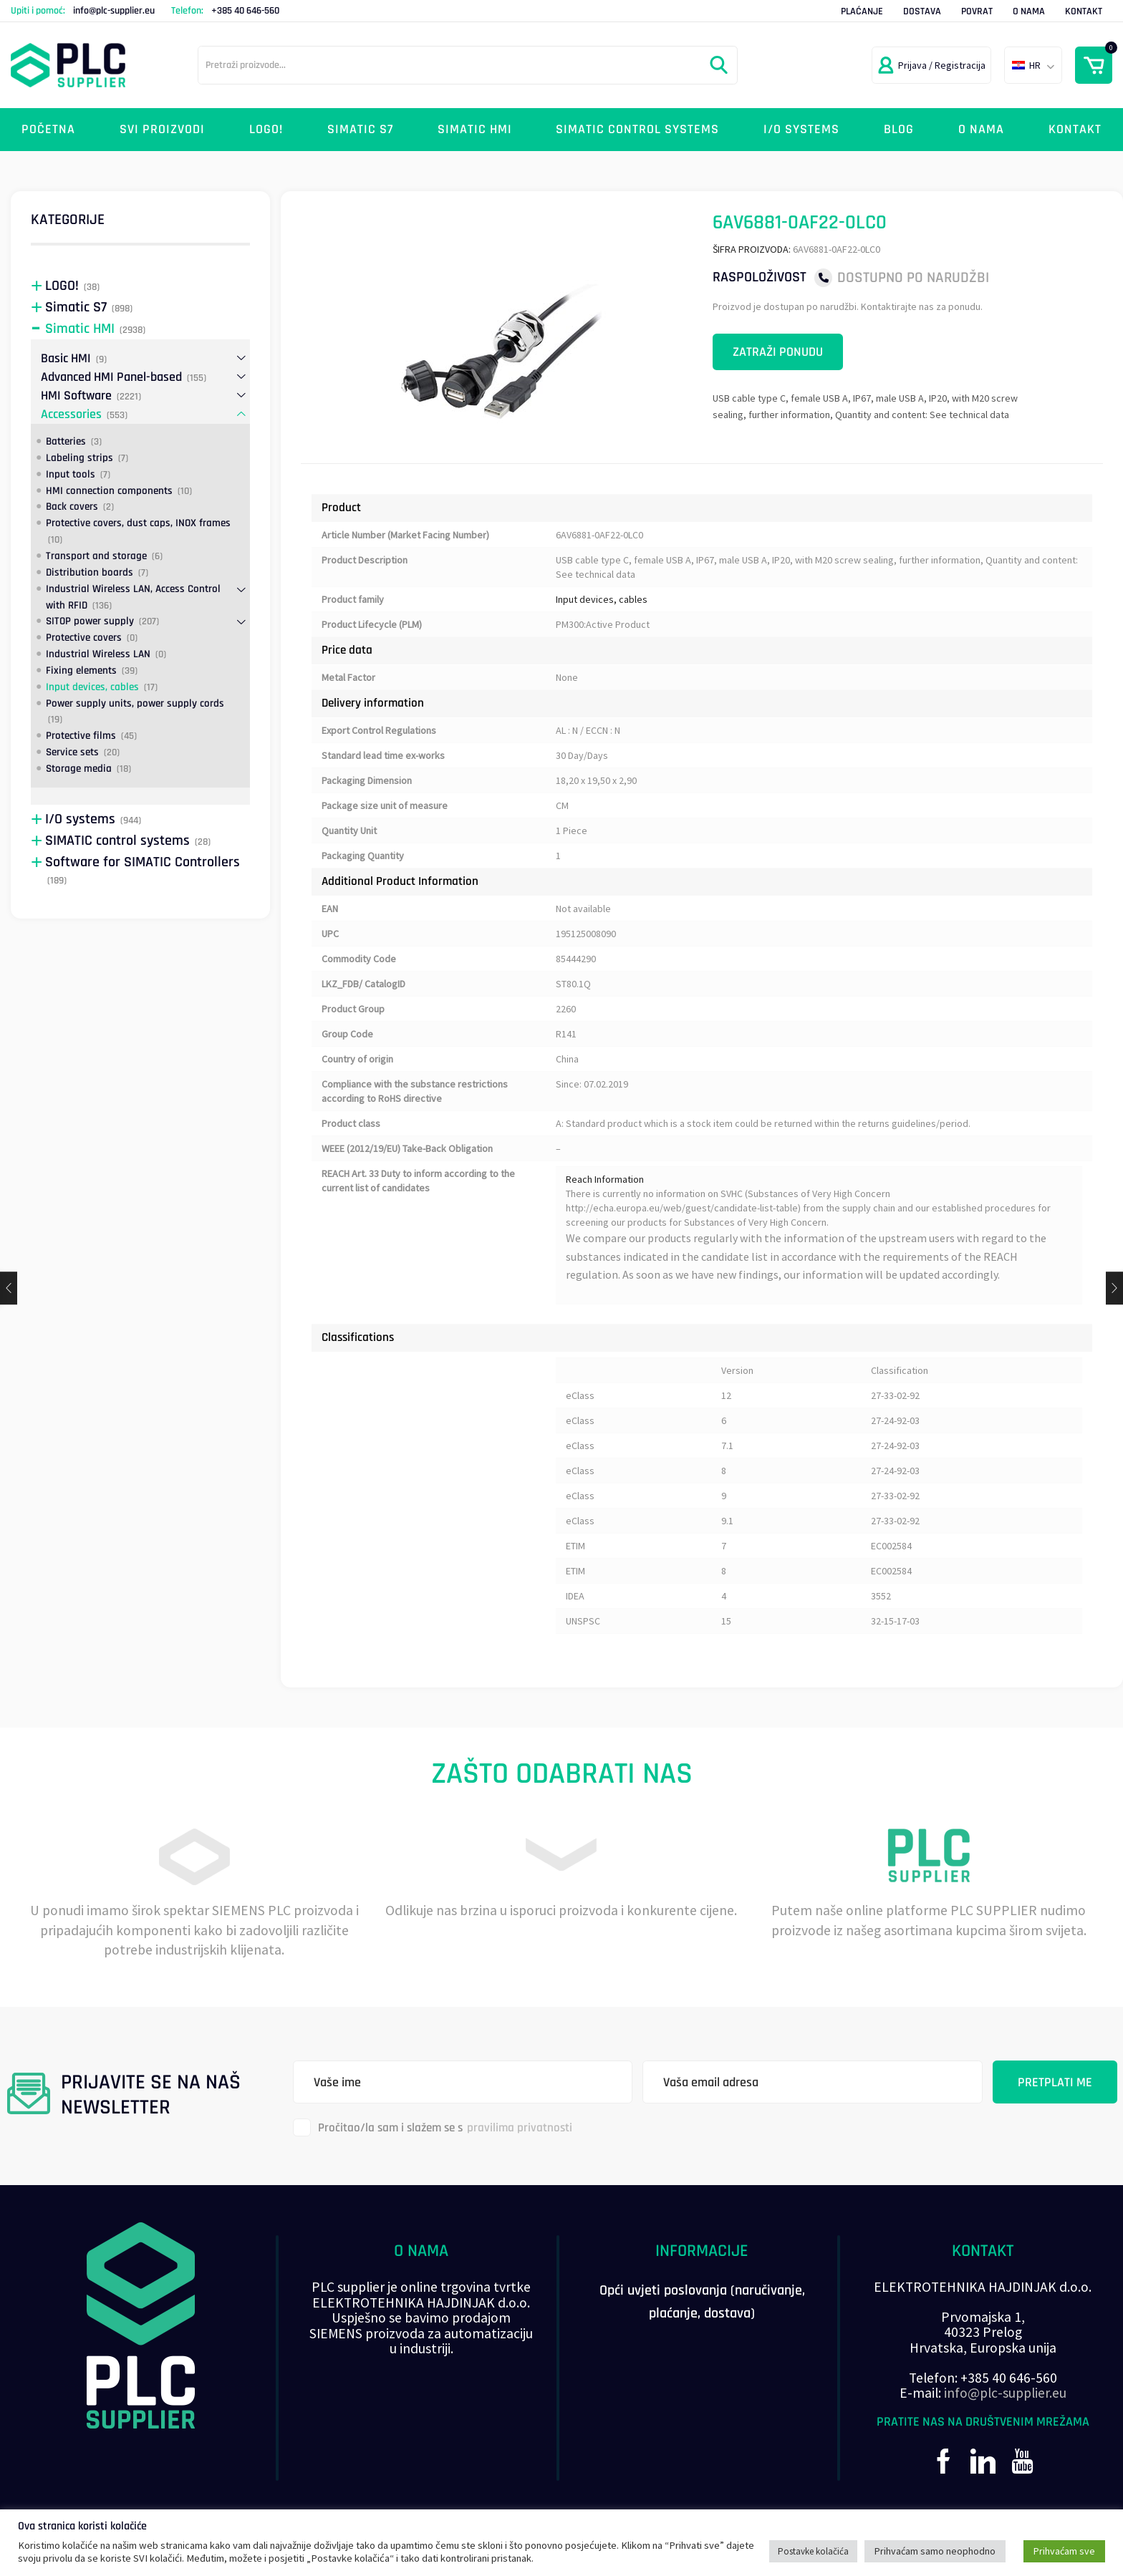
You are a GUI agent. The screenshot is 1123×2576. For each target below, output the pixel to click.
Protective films (81, 735)
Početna (48, 129)
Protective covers (84, 637)
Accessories (71, 414)
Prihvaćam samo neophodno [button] (935, 2550)
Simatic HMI (475, 129)
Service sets (72, 752)
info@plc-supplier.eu (114, 10)
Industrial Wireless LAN (98, 654)
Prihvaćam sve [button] (1064, 2550)
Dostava (922, 11)
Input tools (70, 474)
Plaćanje (862, 11)
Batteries (66, 441)
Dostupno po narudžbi (913, 277)
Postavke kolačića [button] (813, 2551)
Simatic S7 (360, 129)
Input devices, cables (601, 599)
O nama (1029, 11)
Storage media (79, 768)
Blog (899, 129)
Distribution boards (89, 572)
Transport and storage (96, 556)
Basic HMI (66, 358)
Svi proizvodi (162, 129)
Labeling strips (79, 458)
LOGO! (266, 129)
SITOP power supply (90, 621)
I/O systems (801, 129)
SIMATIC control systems (637, 129)
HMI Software (76, 395)
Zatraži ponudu (778, 352)
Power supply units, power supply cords (135, 703)
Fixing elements (81, 670)
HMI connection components (109, 491)
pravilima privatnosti (519, 2127)
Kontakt (1083, 11)
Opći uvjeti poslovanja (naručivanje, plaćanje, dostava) (702, 2302)
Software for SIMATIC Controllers (142, 862)
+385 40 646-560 (245, 10)
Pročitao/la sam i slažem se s (432, 2127)
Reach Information (605, 1179)
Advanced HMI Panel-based (111, 377)
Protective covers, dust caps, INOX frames (138, 523)
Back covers (72, 506)
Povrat (977, 11)
